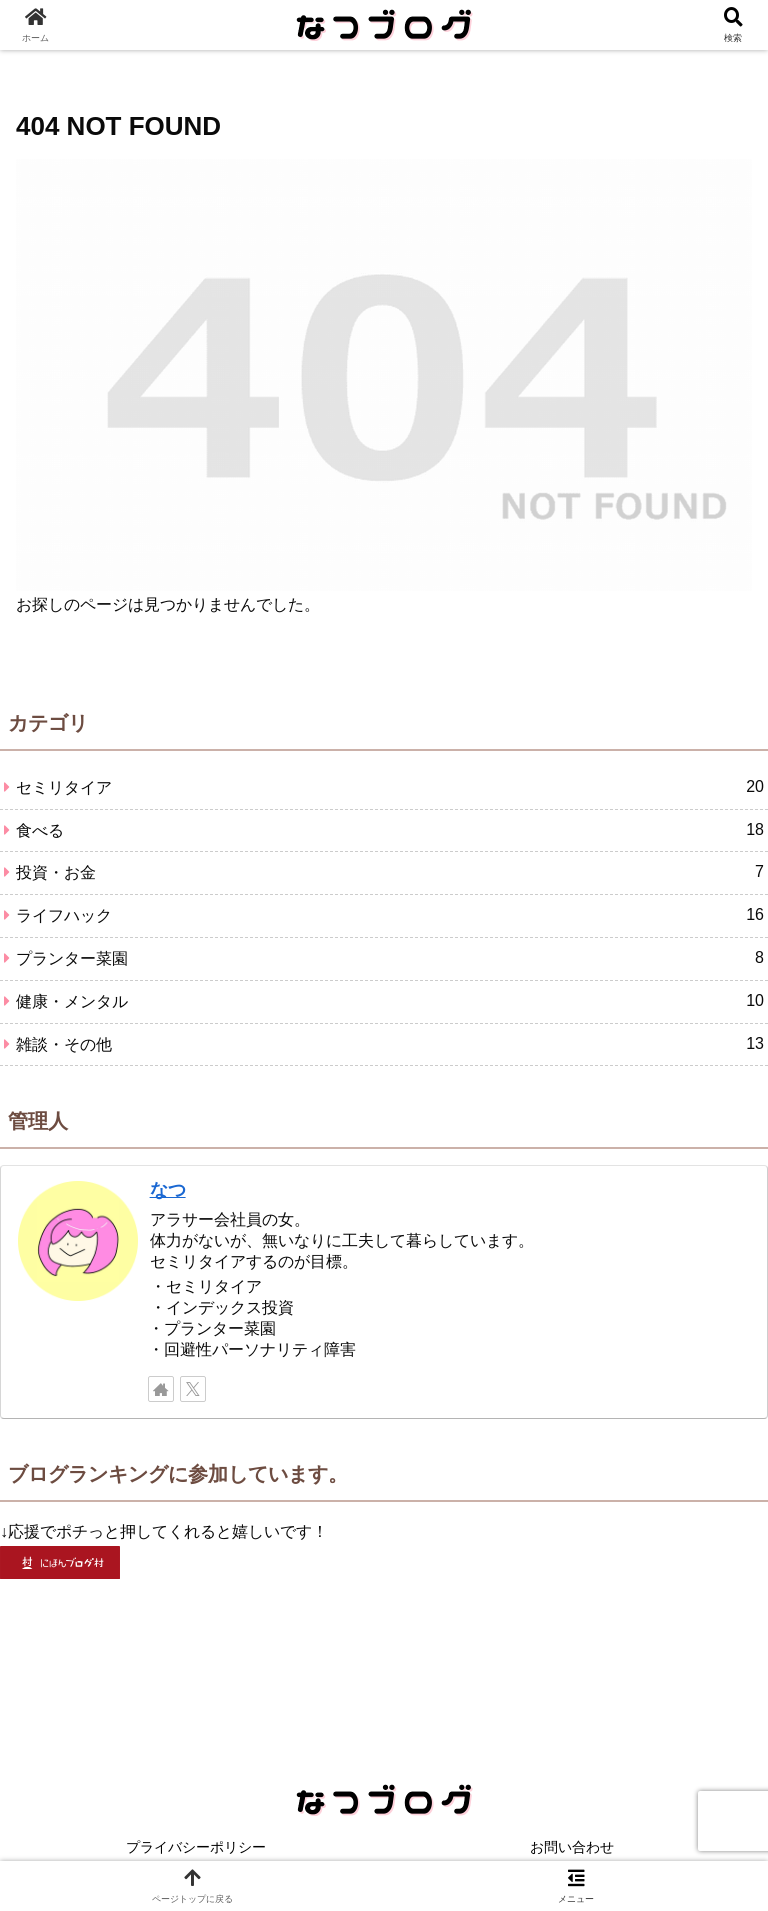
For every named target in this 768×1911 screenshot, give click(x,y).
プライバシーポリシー (196, 1847)
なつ (168, 1190)
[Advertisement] (384, 1653)
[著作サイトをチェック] (161, 1389)
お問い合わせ (572, 1847)
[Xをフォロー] (193, 1389)
